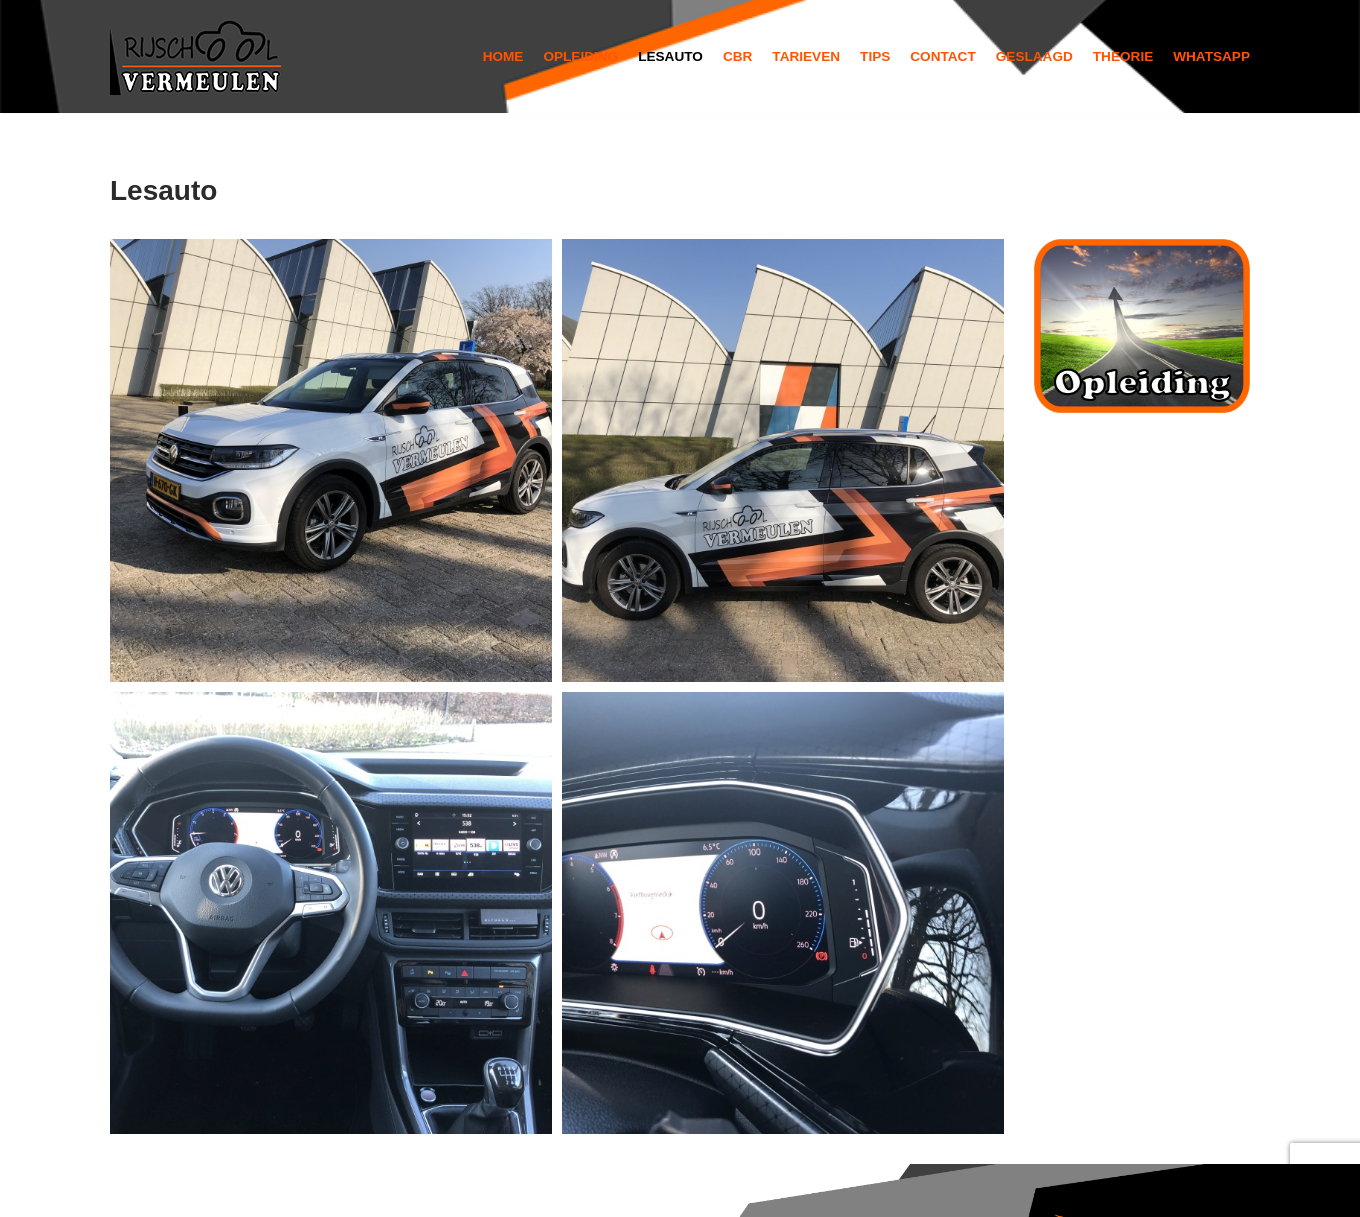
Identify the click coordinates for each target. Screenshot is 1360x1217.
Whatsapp (1211, 56)
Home (503, 56)
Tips (875, 56)
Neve (130, 1189)
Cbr (737, 56)
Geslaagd (1034, 56)
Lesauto (670, 56)
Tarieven (806, 56)
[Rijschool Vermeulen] (200, 56)
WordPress (381, 1189)
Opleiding (580, 56)
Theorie (1123, 56)
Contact (942, 56)
